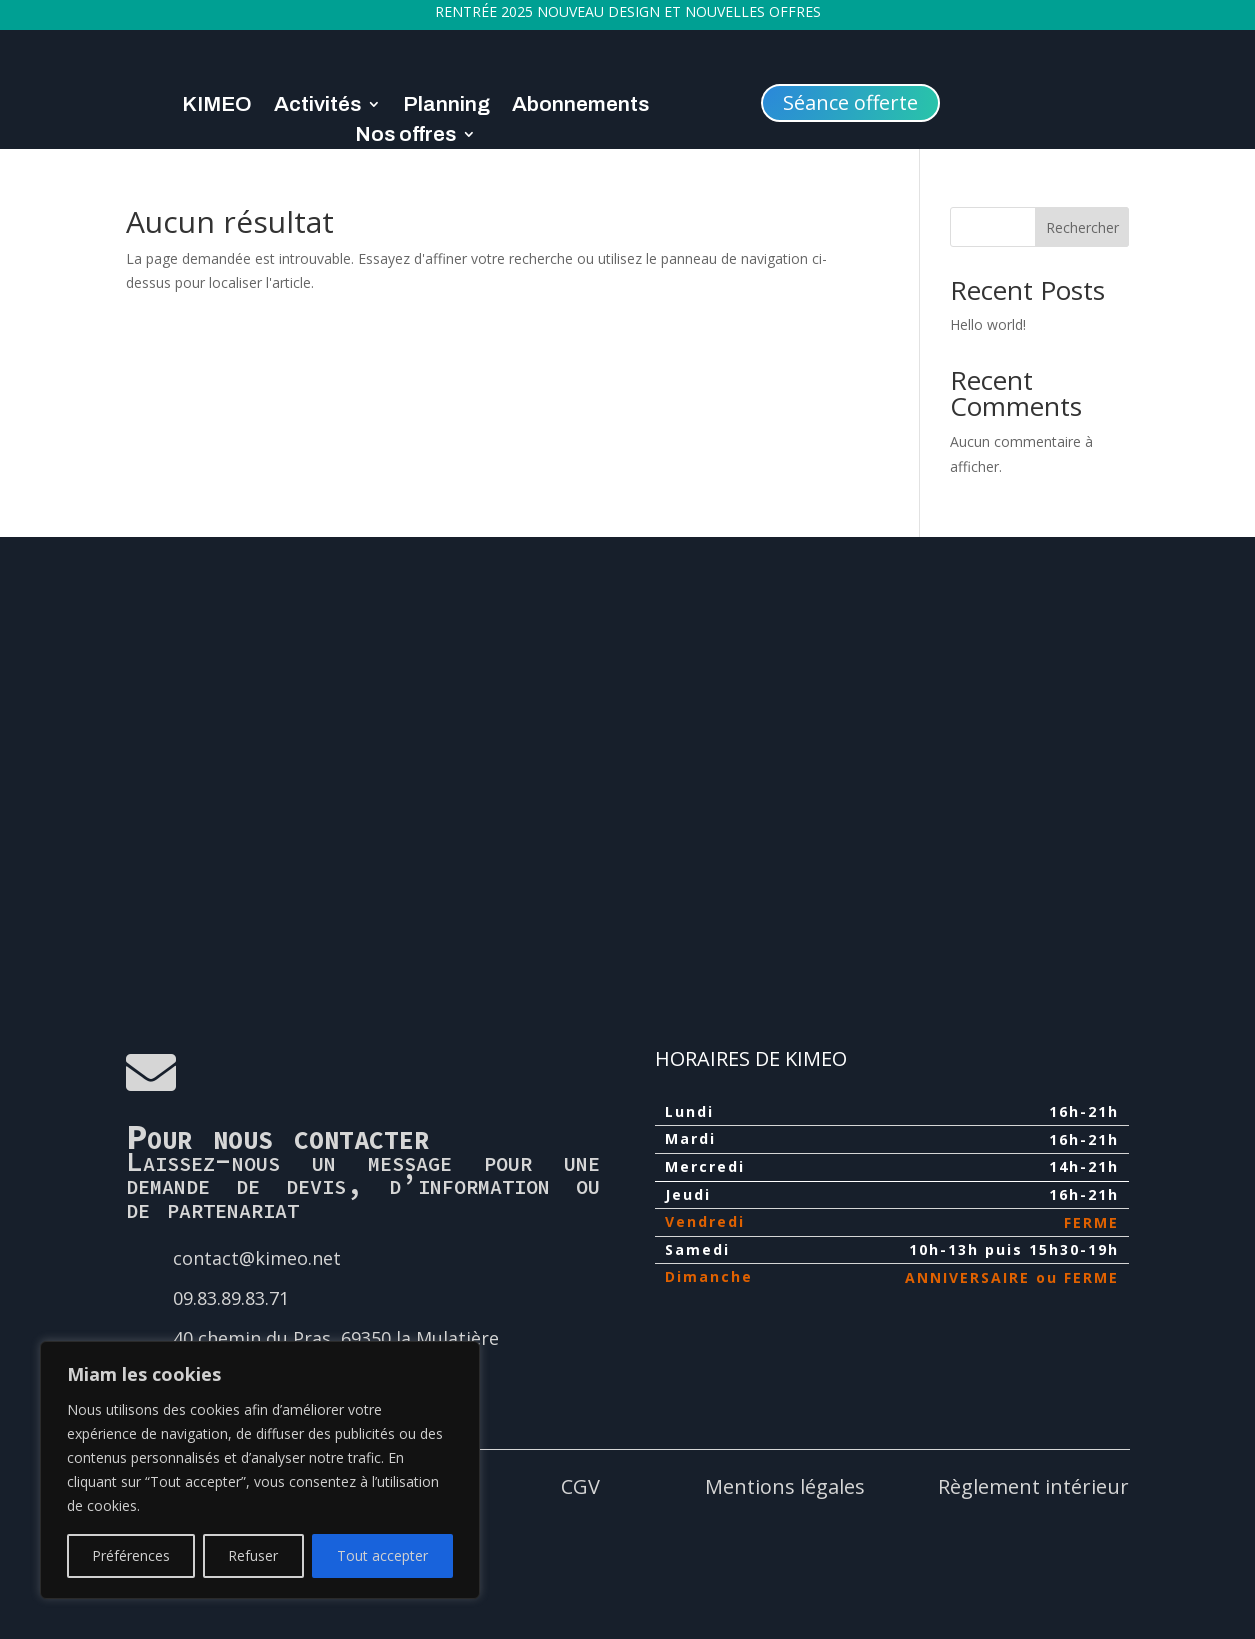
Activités (317, 106)
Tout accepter (382, 1555)
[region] (260, 1470)
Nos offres (405, 136)
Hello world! (988, 324)
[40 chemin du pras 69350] (628, 772)
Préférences (131, 1555)
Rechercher (1082, 227)
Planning (446, 106)
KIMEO (217, 106)
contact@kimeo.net (257, 1258)
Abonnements (580, 106)
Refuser (253, 1555)
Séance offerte (850, 102)
